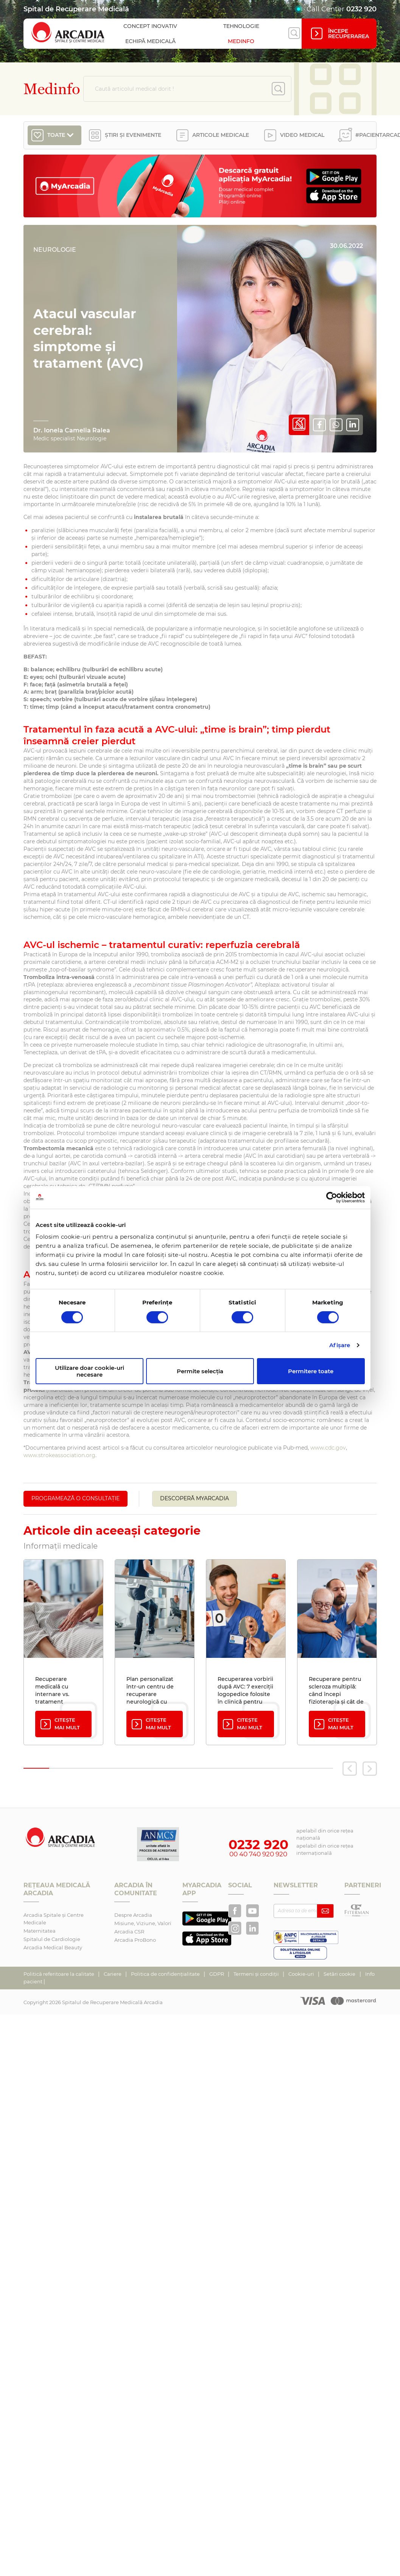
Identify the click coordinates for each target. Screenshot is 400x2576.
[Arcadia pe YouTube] (252, 1911)
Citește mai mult (59, 1724)
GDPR (217, 1974)
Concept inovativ (150, 26)
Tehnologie (241, 26)
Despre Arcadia (133, 1915)
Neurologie (54, 249)
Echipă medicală (150, 41)
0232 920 (361, 9)
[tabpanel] (63, 1652)
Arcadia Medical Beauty (52, 1947)
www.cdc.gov (328, 1447)
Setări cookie (339, 1974)
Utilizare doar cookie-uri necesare (89, 1371)
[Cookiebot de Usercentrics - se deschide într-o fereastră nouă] (332, 1197)
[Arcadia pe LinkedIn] (252, 1928)
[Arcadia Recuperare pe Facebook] (235, 1911)
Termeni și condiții (256, 1974)
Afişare (339, 1345)
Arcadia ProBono (135, 1940)
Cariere (113, 1974)
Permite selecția (200, 1371)
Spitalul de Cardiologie (51, 1939)
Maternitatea (39, 1931)
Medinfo (241, 41)
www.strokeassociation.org (59, 1455)
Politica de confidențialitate (166, 1974)
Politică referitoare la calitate (59, 1974)
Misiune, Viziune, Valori (142, 1923)
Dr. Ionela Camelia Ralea (71, 430)
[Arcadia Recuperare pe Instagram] (235, 1928)
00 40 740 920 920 (258, 1854)
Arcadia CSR (129, 1932)
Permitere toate (310, 1371)
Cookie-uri (301, 1974)
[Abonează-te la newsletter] (325, 1911)
